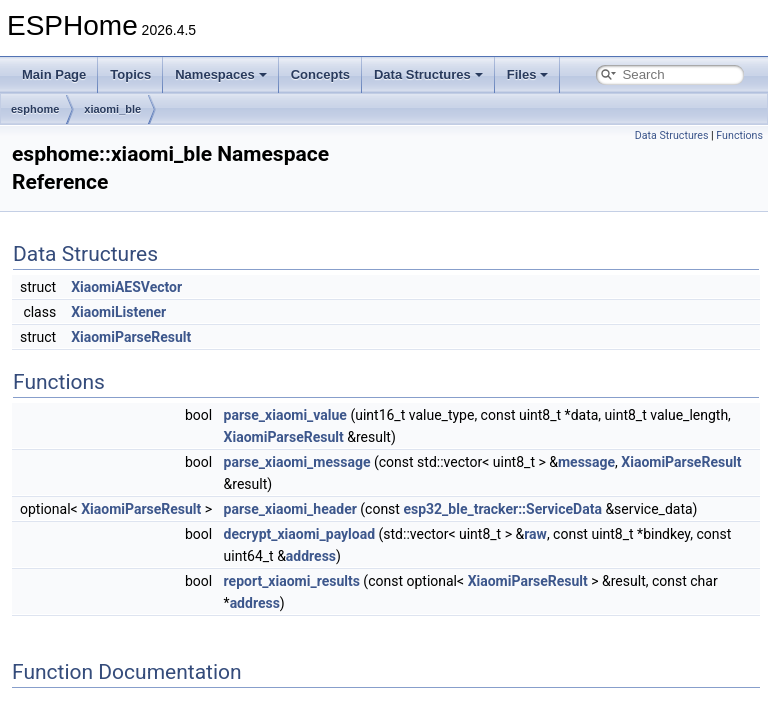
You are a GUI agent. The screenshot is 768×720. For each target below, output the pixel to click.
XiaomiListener (118, 312)
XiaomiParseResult (131, 337)
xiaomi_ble (112, 109)
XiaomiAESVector (126, 287)
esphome (35, 109)
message (586, 462)
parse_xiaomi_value (285, 415)
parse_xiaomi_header (290, 509)
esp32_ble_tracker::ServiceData (502, 509)
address (311, 556)
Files (528, 74)
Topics (130, 74)
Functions (739, 135)
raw (535, 534)
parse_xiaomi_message (297, 462)
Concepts (320, 74)
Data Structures (428, 74)
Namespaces (221, 74)
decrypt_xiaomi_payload (299, 534)
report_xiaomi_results (292, 581)
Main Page (54, 74)
